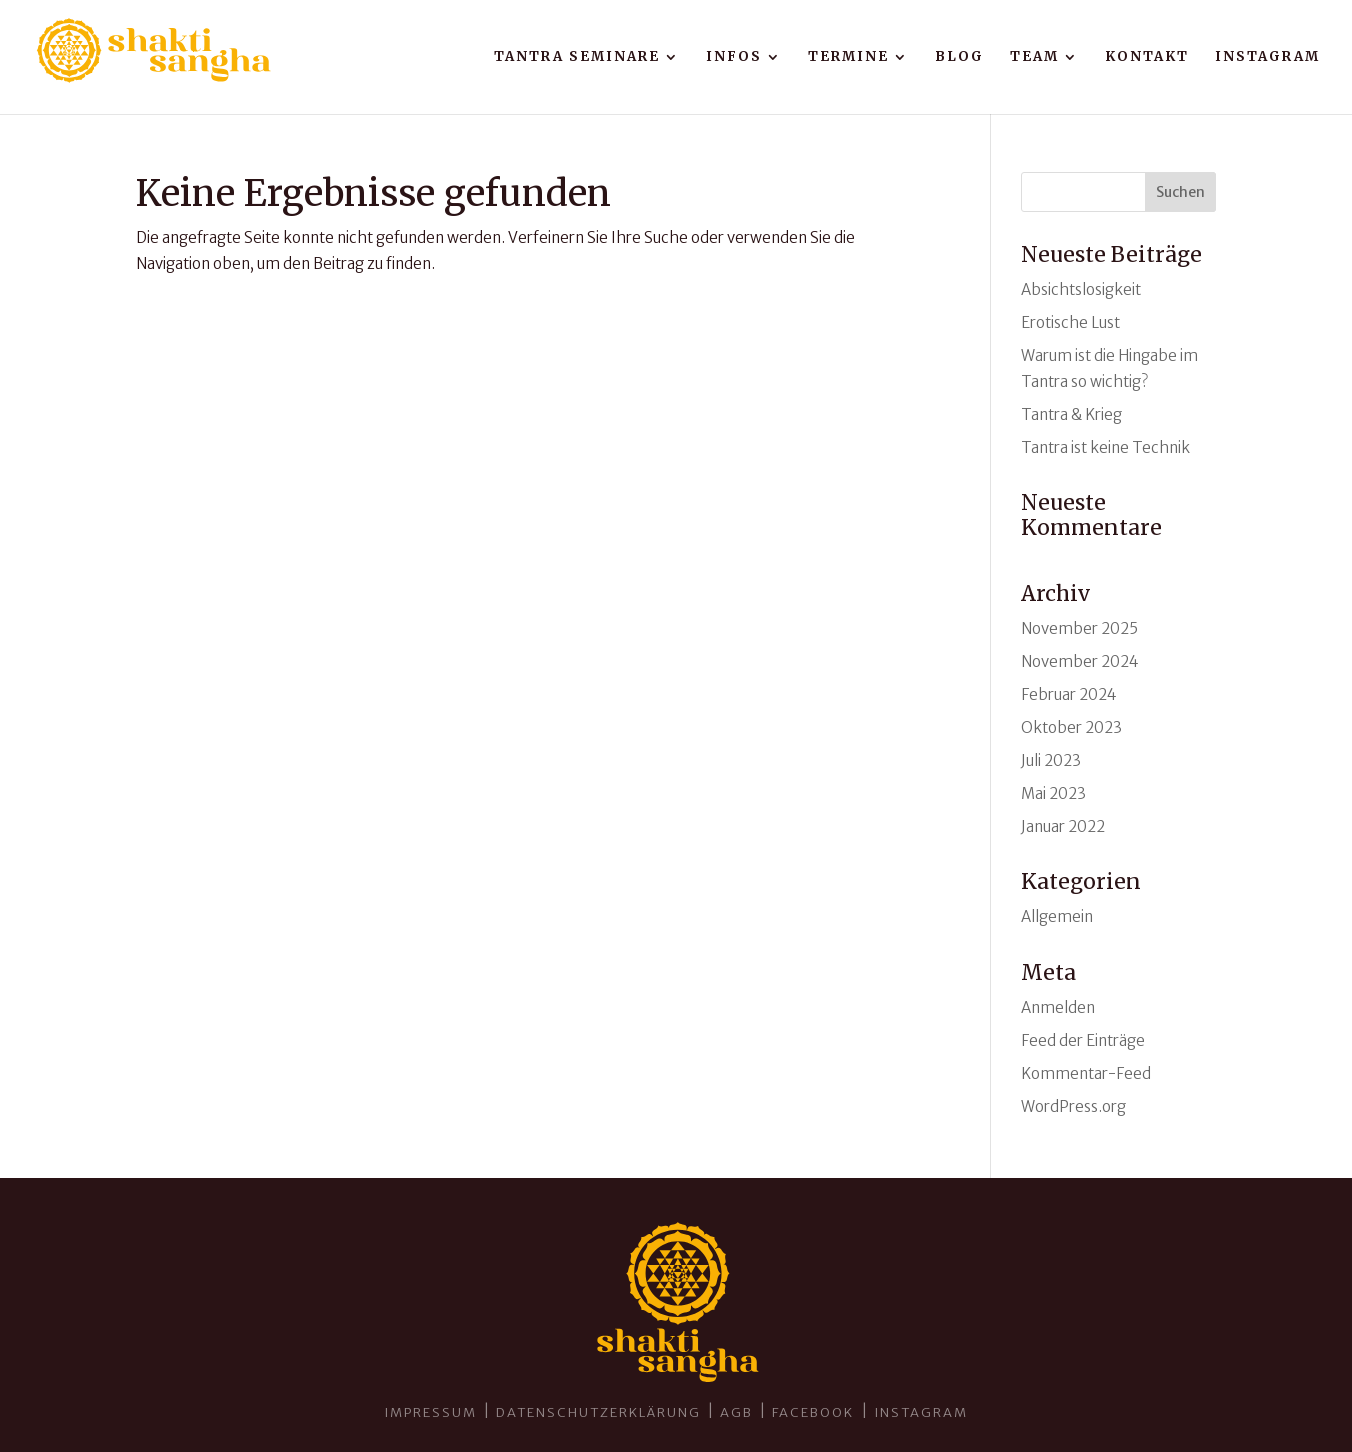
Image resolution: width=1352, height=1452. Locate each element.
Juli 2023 (1051, 760)
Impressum (430, 1412)
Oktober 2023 (1071, 727)
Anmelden (1058, 1007)
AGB (736, 1412)
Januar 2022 (1063, 826)
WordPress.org (1073, 1106)
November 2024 (1080, 661)
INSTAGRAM (921, 1412)
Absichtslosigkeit (1081, 289)
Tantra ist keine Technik (1105, 447)
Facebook (815, 1412)
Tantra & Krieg (1071, 414)
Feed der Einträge (1083, 1040)
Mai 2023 (1053, 793)
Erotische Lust (1070, 322)
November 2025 (1079, 628)
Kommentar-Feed (1086, 1073)
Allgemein (1057, 916)
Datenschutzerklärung (598, 1412)
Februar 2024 (1069, 694)
